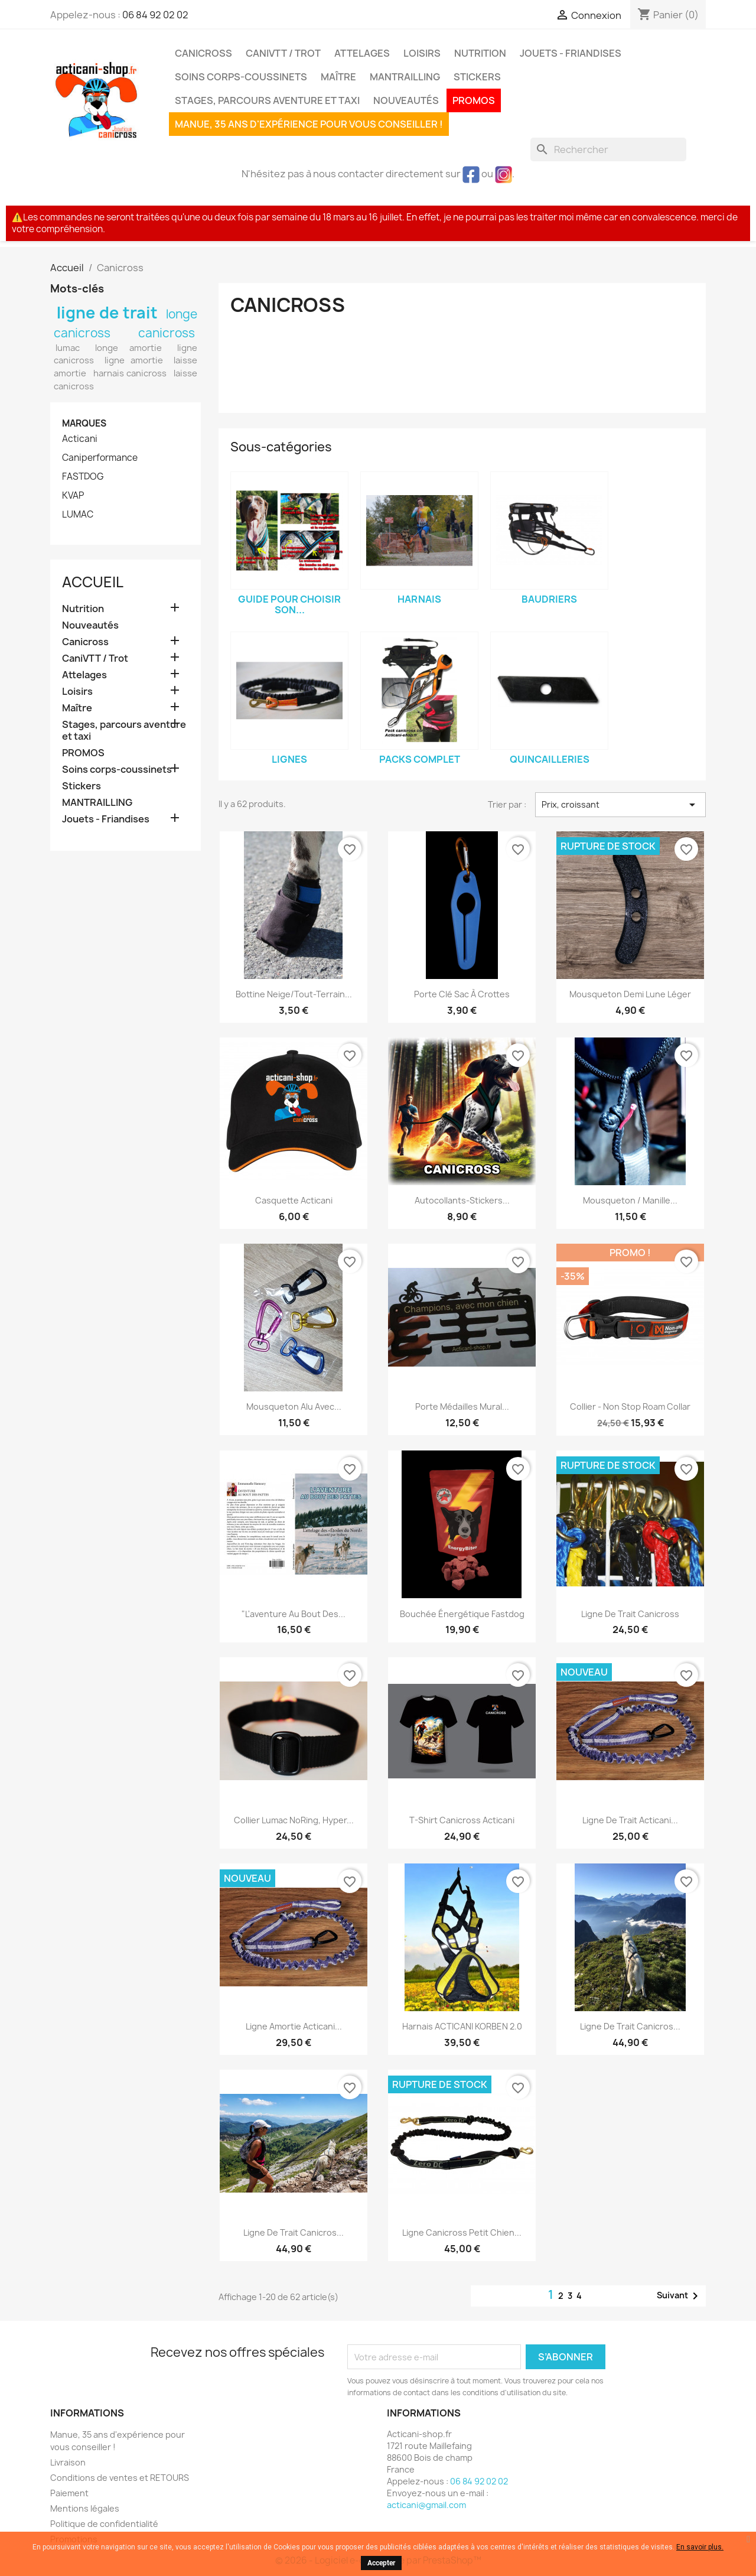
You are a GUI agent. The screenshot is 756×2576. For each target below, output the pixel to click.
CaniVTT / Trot (283, 53)
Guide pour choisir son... (289, 604)
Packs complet (419, 759)
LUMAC (77, 515)
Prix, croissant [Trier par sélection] (620, 805)
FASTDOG (83, 477)
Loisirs (422, 53)
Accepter (381, 2563)
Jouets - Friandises (570, 53)
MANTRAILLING (405, 76)
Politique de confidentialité (104, 2523)
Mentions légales (84, 2508)
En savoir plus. (700, 2547)
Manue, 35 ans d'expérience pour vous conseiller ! (309, 124)
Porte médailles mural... (462, 1406)
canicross (166, 333)
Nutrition (480, 53)
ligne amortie (134, 360)
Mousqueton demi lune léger (630, 994)
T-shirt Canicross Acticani (461, 1820)
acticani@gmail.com (426, 2504)
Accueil (92, 582)
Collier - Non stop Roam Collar (630, 1406)
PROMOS (473, 100)
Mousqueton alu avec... (293, 1406)
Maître (338, 76)
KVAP (73, 496)
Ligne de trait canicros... (630, 2026)
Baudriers (549, 599)
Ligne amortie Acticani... (294, 2026)
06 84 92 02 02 (155, 14)
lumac (68, 348)
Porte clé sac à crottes (462, 994)
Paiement (69, 2493)
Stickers (477, 76)
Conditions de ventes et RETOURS (119, 2477)
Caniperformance (100, 458)
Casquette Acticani (294, 1200)
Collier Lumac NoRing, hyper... (294, 1820)
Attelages (362, 53)
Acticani (79, 439)
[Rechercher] (608, 149)
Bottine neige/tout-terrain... (294, 994)
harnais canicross (130, 373)
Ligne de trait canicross (630, 1613)
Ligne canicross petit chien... (462, 2232)
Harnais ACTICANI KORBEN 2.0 (462, 2026)
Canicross (203, 53)
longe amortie (128, 348)
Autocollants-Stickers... (462, 1200)
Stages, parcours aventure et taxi (267, 100)
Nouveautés (406, 100)
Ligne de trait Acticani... (630, 1820)
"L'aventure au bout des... (294, 1613)
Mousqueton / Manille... (630, 1200)
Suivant (679, 2296)
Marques (84, 423)
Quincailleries (549, 759)
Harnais (419, 599)
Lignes (289, 759)
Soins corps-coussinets (241, 76)
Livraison (68, 2462)
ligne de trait (107, 312)
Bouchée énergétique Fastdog (462, 1613)
